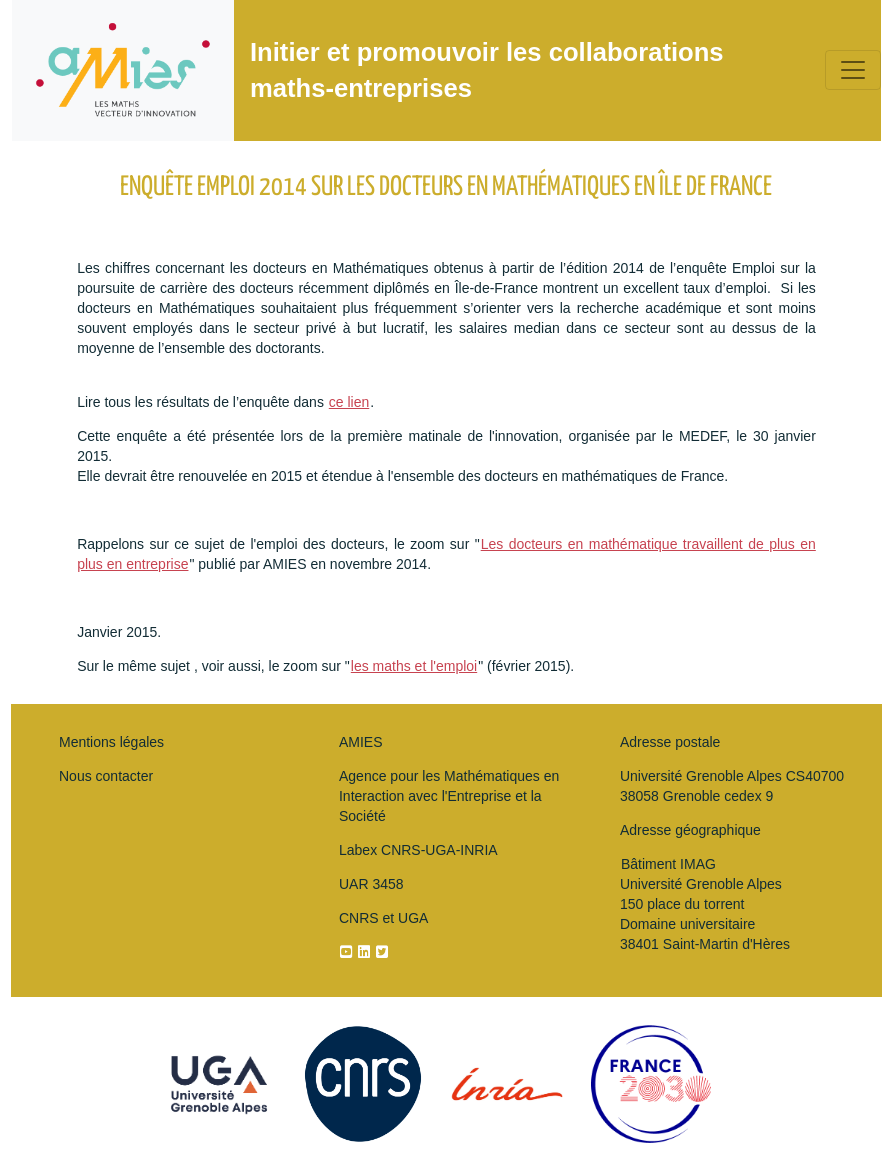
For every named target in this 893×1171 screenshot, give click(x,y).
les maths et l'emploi (414, 666)
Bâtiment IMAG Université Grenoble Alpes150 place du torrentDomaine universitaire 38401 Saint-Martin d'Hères (705, 904)
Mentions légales (111, 742)
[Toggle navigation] (853, 70)
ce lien (349, 402)
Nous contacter (106, 776)
